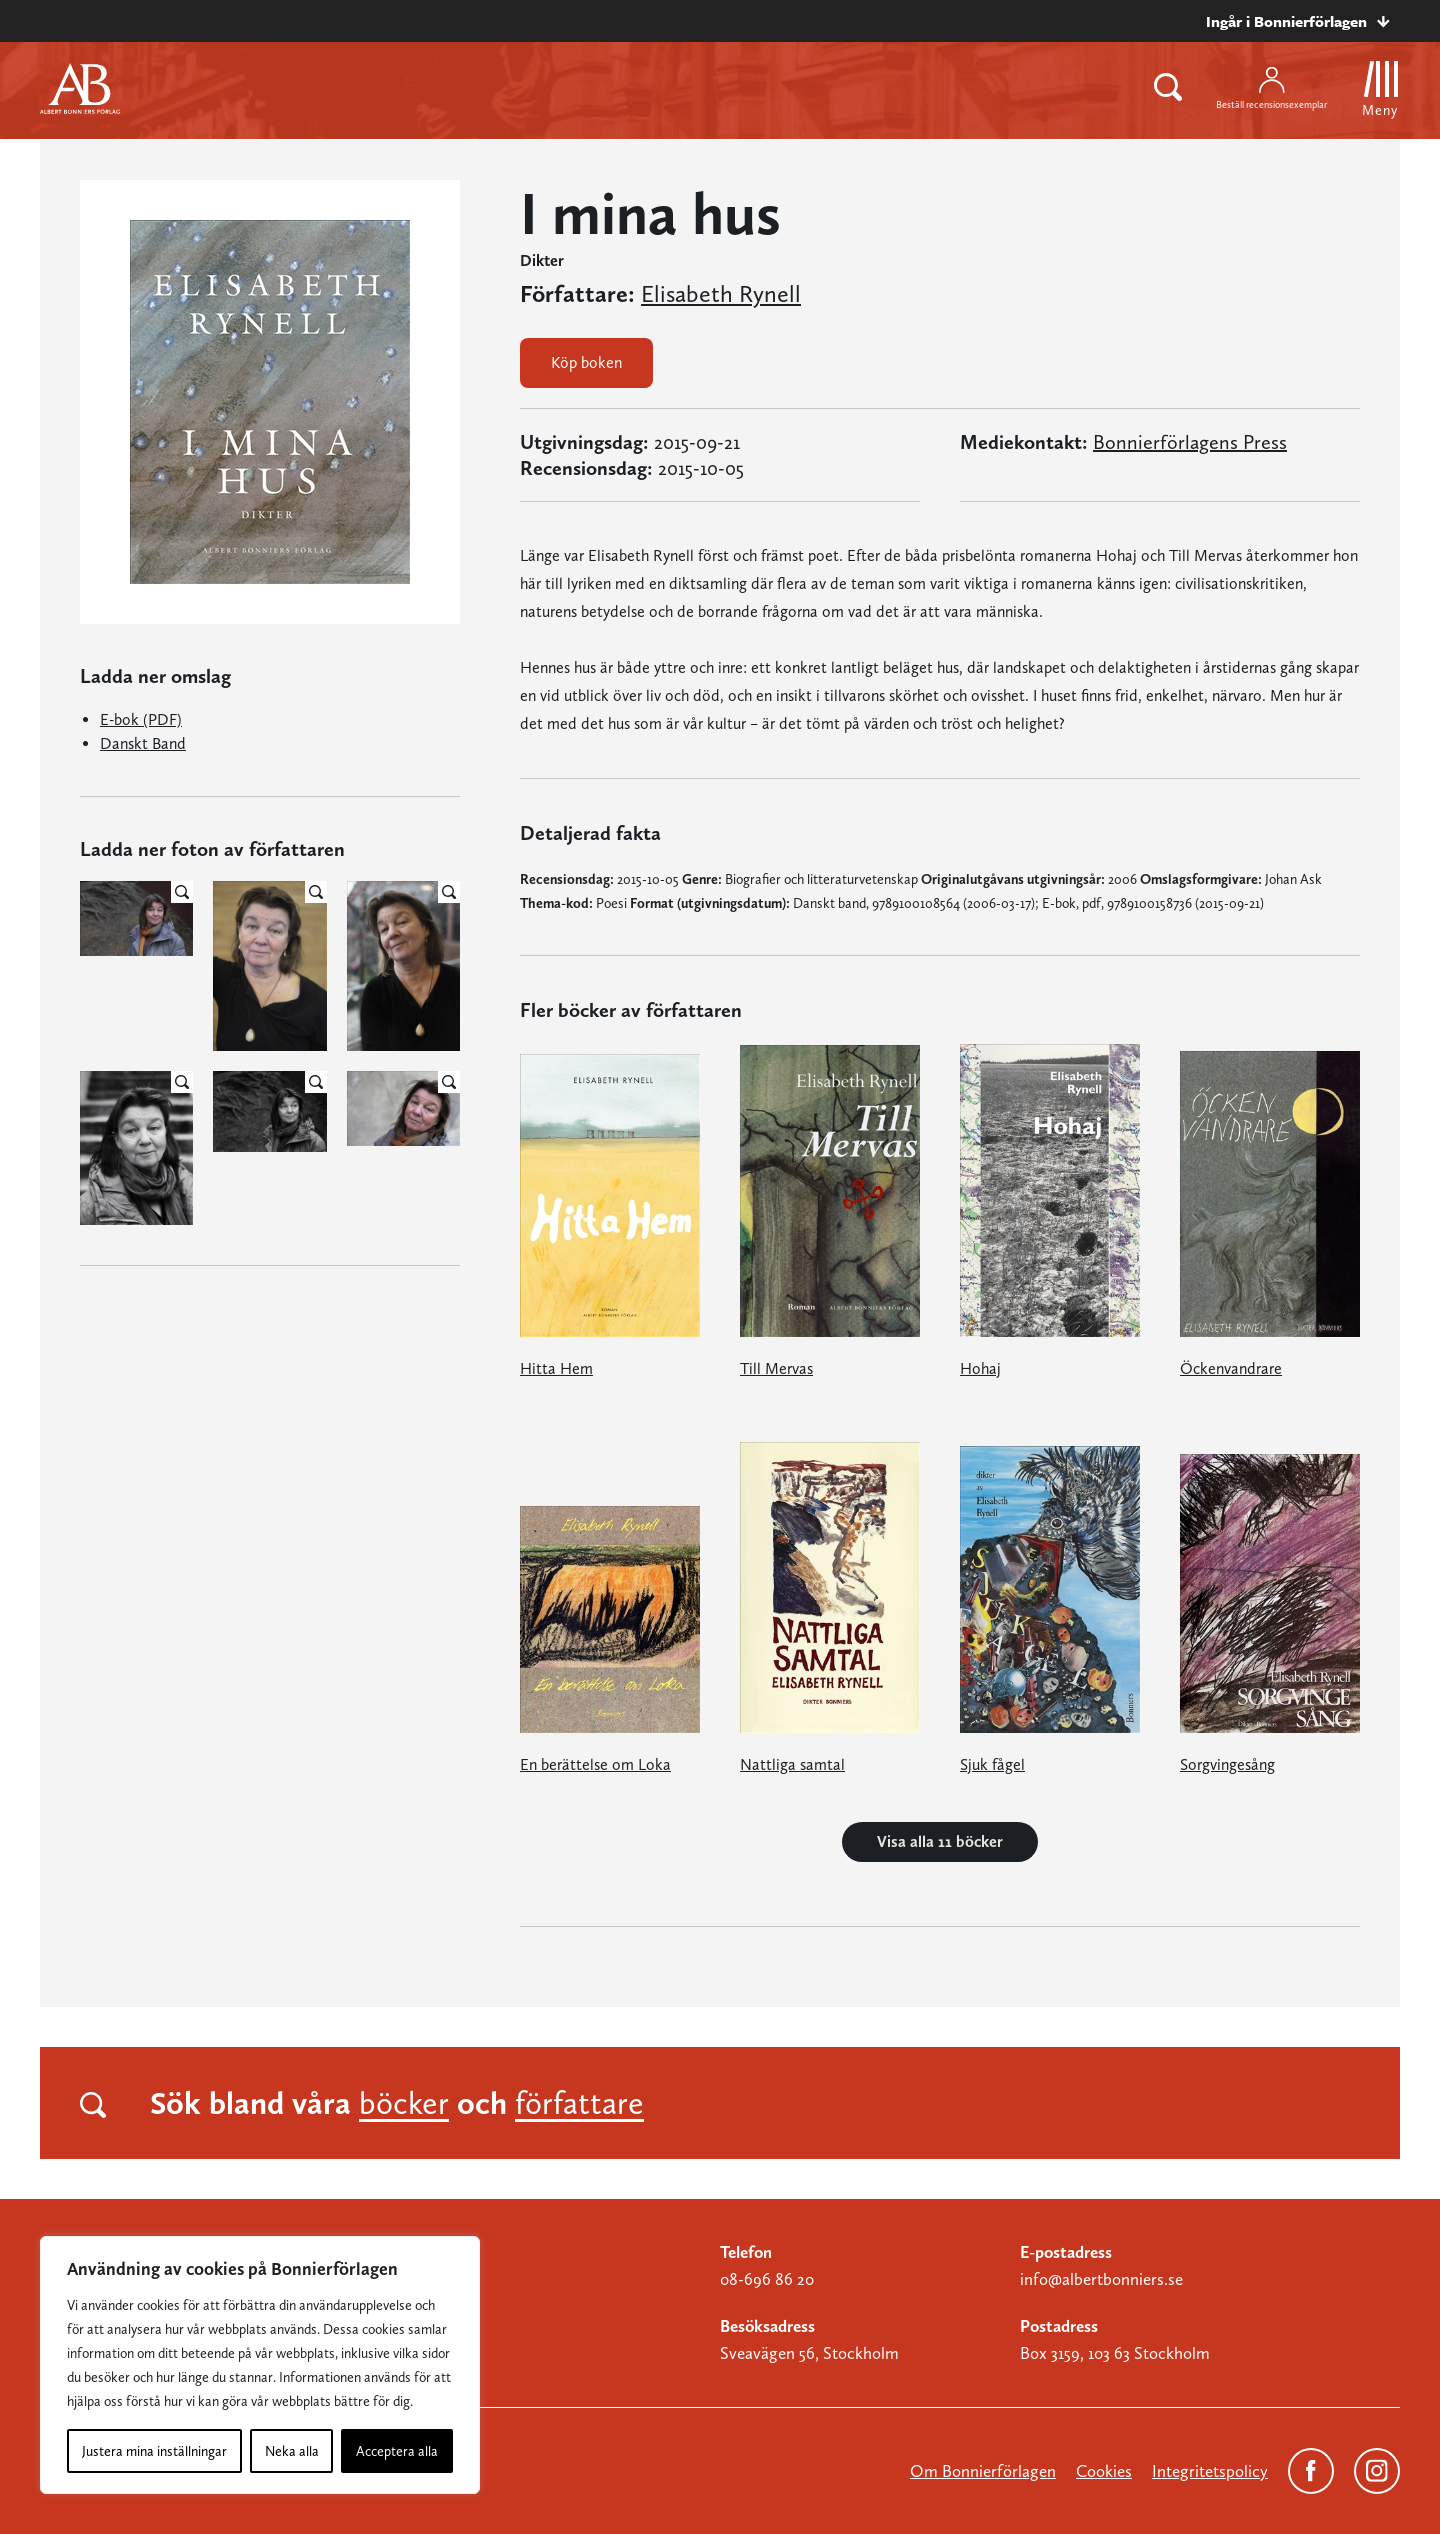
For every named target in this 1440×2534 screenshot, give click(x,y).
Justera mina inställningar (154, 2451)
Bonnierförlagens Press (1190, 442)
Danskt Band (143, 743)
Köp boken (586, 362)
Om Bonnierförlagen (983, 2471)
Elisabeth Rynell (721, 294)
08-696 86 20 (767, 2279)
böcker (404, 2103)
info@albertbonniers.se (1101, 2279)
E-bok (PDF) (141, 719)
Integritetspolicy (1210, 2471)
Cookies (1104, 2471)
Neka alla (292, 2451)
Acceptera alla (397, 2451)
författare (579, 2103)
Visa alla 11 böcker (940, 1841)
